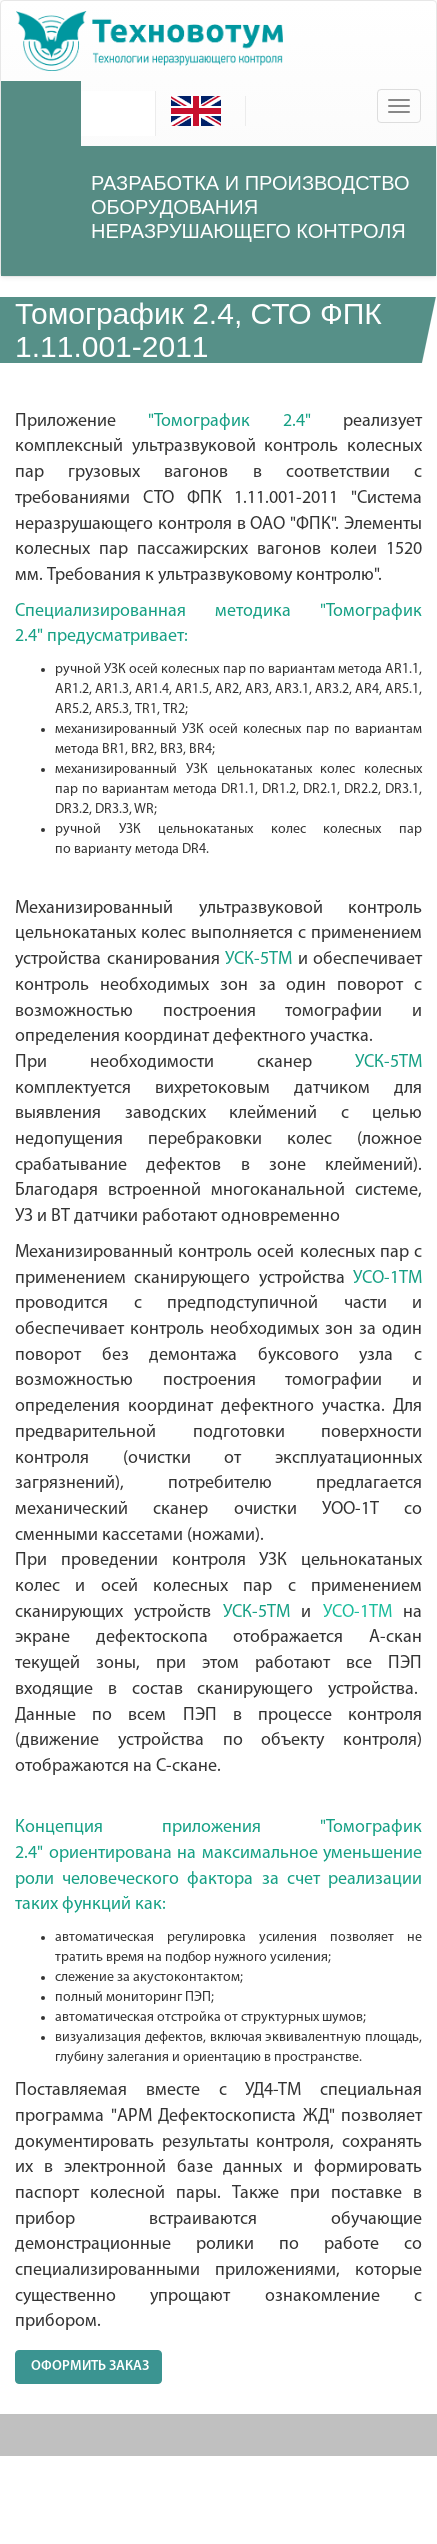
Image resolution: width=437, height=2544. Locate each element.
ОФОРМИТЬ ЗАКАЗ (88, 2366)
